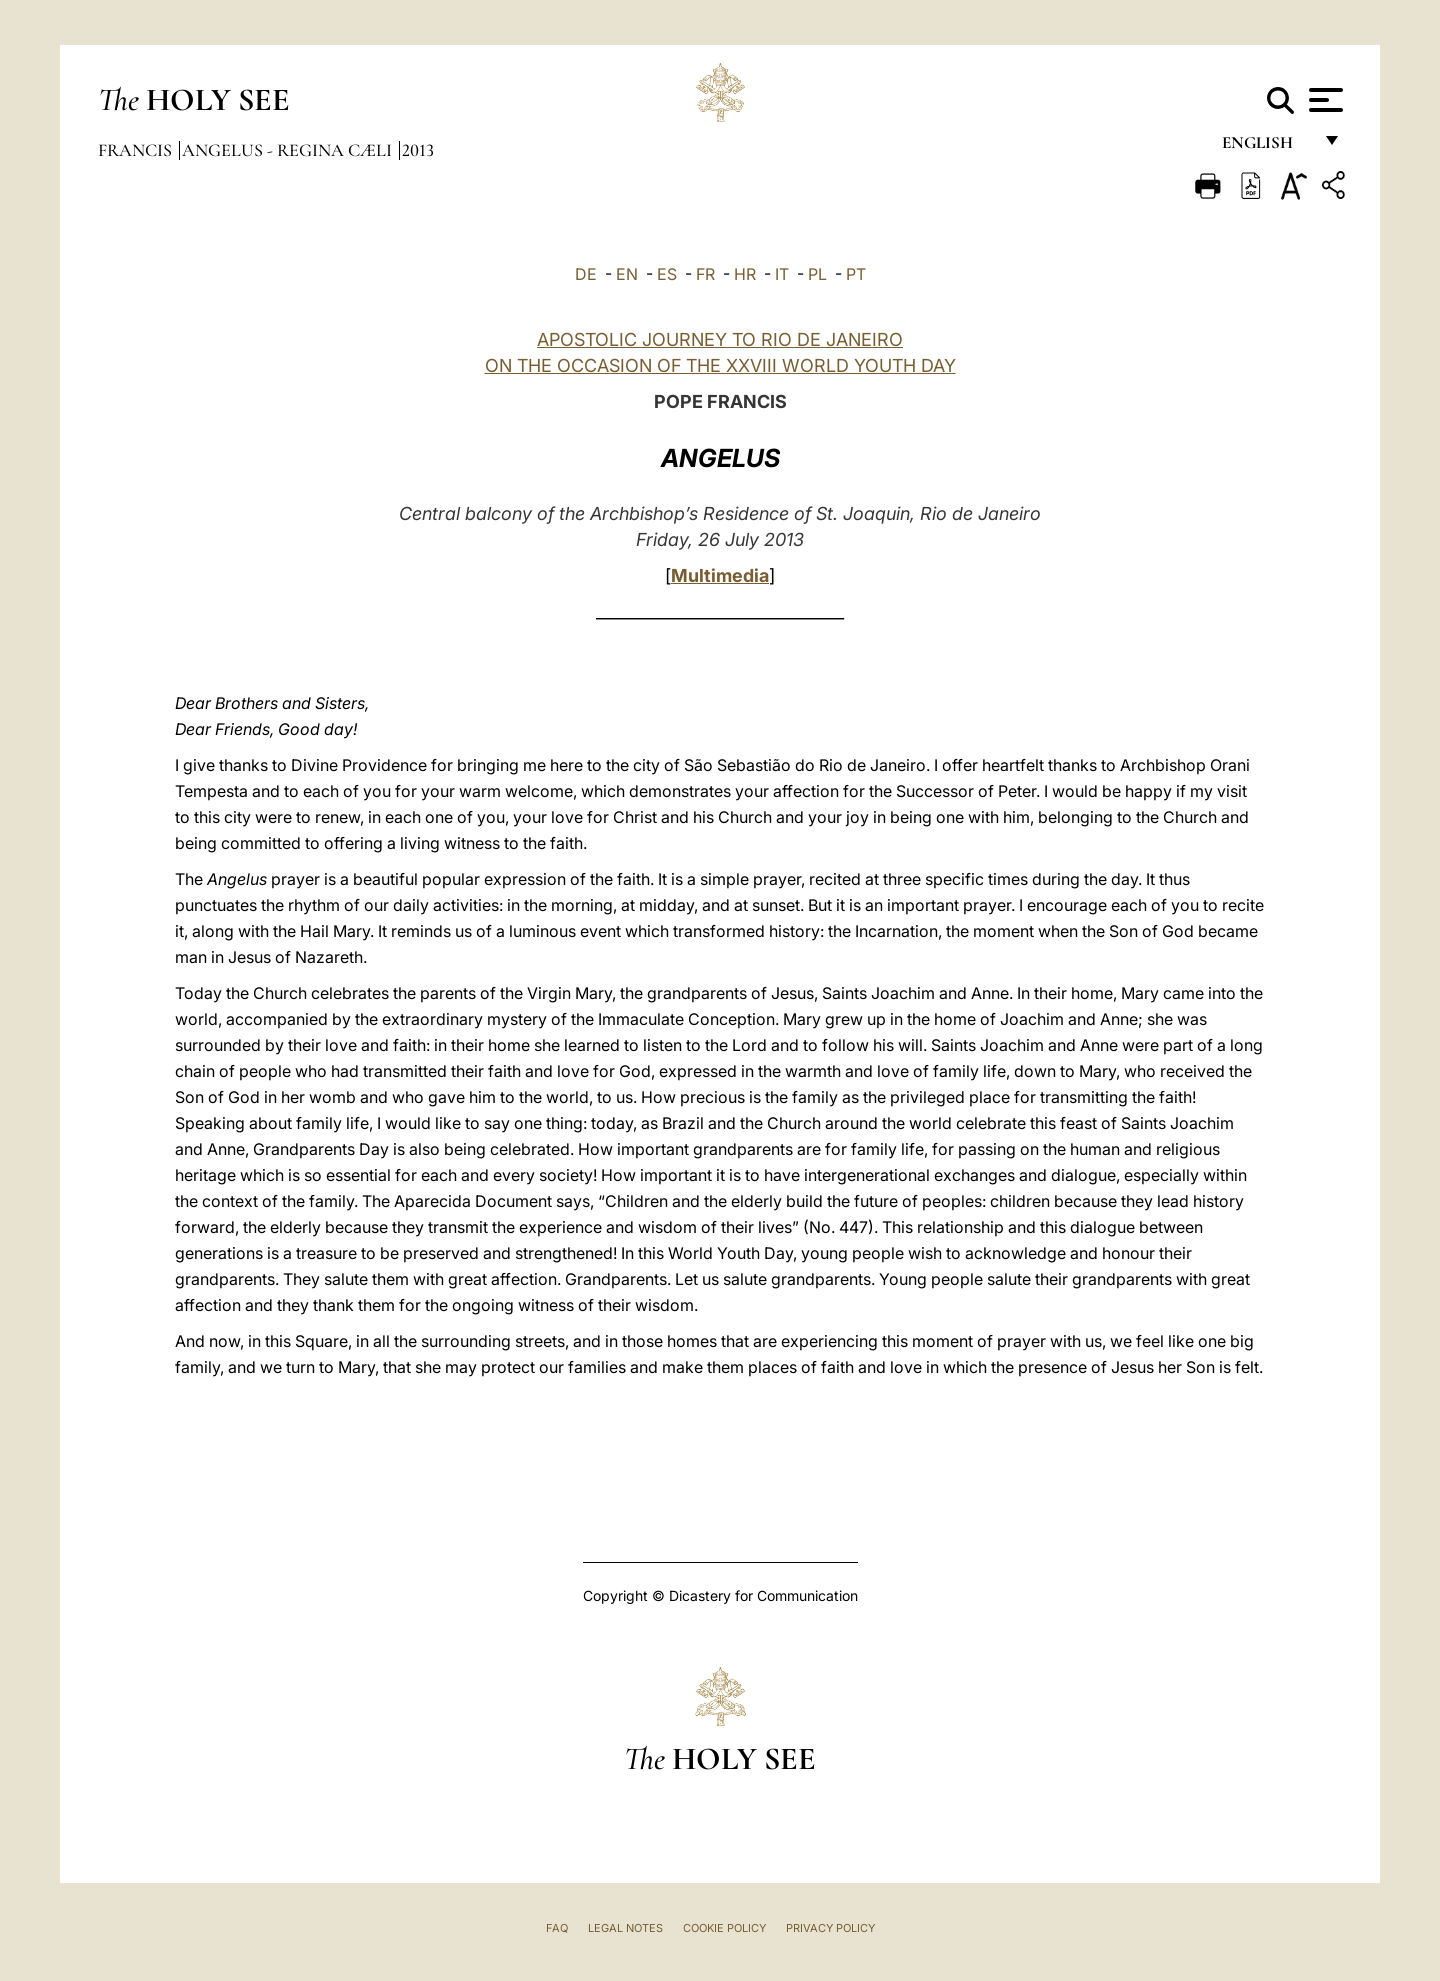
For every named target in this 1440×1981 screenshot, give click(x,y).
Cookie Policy (724, 1928)
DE (586, 274)
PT (856, 274)
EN (627, 274)
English (1266, 147)
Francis (137, 150)
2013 (418, 150)
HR (745, 274)
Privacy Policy (830, 1928)
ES (667, 274)
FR (705, 274)
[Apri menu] (1323, 100)
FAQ (557, 1928)
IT (782, 274)
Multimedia (720, 575)
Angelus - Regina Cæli (289, 150)
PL (817, 274)
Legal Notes (625, 1928)
